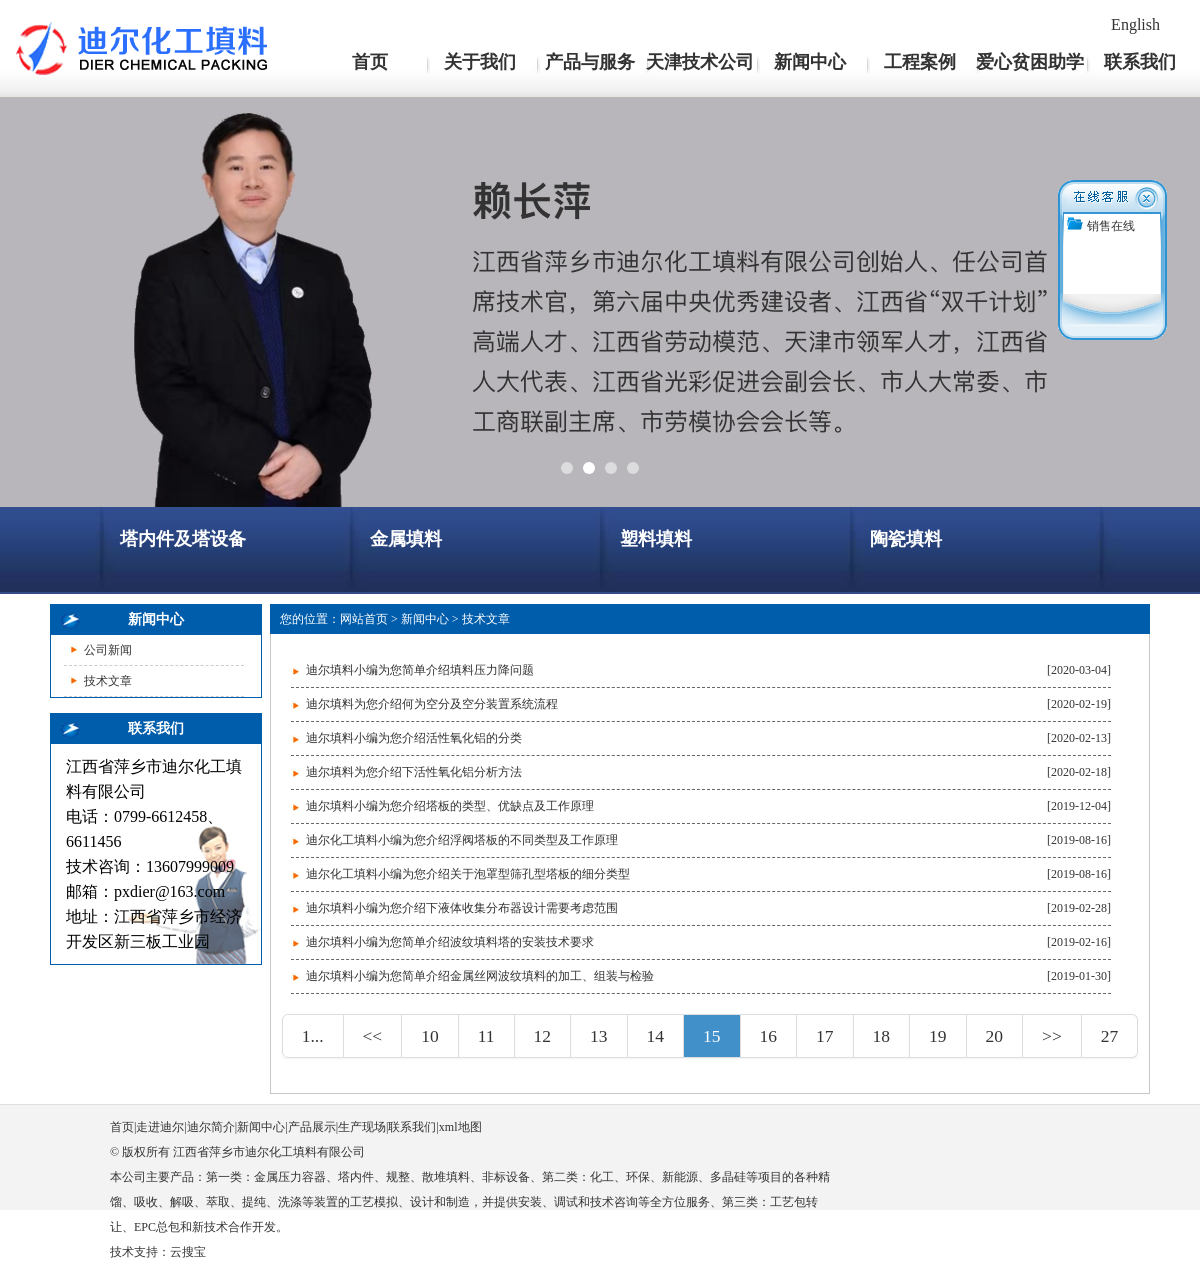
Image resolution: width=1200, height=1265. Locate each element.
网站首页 (364, 619)
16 (769, 1036)
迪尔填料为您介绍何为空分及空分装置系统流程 (432, 704)
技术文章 (108, 681)
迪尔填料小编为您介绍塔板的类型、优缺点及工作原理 (450, 806)
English (1135, 24)
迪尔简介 (211, 1127)
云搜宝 (188, 1252)
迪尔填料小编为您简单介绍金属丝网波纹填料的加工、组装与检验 (480, 976)
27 (1110, 1036)
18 (882, 1036)
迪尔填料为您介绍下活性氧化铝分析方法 (414, 772)
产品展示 (312, 1127)
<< (373, 1036)
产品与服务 (590, 62)
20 (995, 1036)
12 (543, 1036)
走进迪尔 (160, 1127)
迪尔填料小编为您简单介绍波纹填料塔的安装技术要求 (450, 942)
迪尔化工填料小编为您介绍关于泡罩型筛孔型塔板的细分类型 (468, 874)
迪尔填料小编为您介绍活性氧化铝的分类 (414, 738)
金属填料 (406, 539)
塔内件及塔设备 (183, 539)
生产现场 (362, 1127)
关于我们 (480, 62)
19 (938, 1036)
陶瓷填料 (906, 539)
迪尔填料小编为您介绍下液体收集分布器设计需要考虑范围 (462, 908)
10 (430, 1036)
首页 (370, 62)
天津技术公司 (700, 62)
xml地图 (460, 1127)
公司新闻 (108, 650)
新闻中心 (810, 62)
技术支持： (140, 1252)
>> (1052, 1036)
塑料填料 (656, 539)
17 (825, 1036)
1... (313, 1036)
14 (656, 1036)
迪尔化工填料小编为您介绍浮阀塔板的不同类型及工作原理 (462, 840)
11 (486, 1036)
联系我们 (1140, 62)
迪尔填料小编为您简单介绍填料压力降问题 (420, 670)
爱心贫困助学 (1030, 62)
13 (599, 1036)
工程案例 (920, 62)
